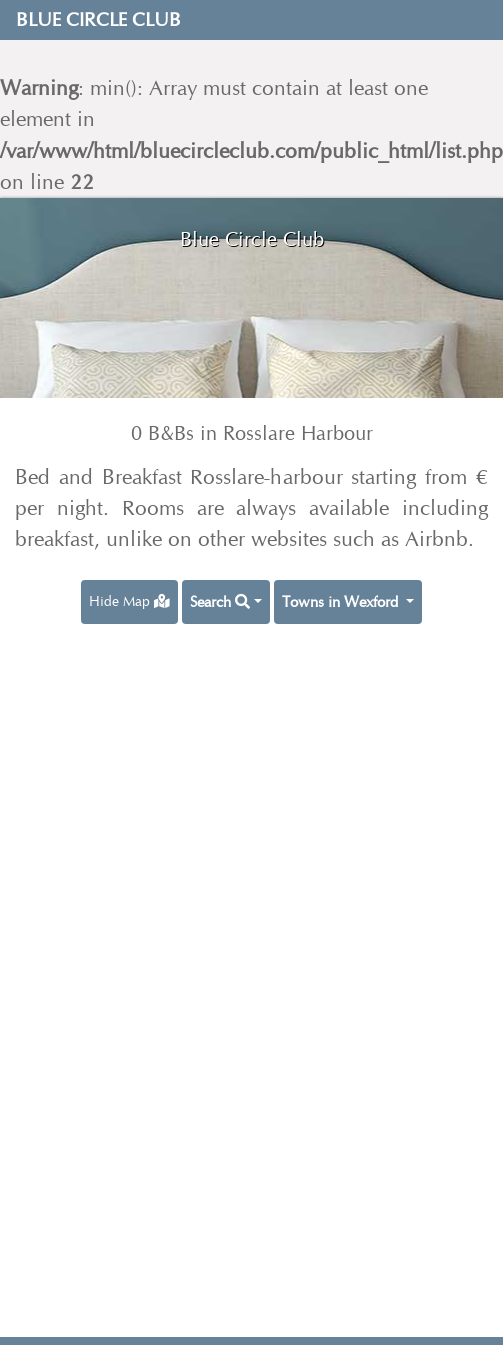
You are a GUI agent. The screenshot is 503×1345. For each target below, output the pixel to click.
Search (220, 602)
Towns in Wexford (342, 602)
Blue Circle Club (98, 20)
